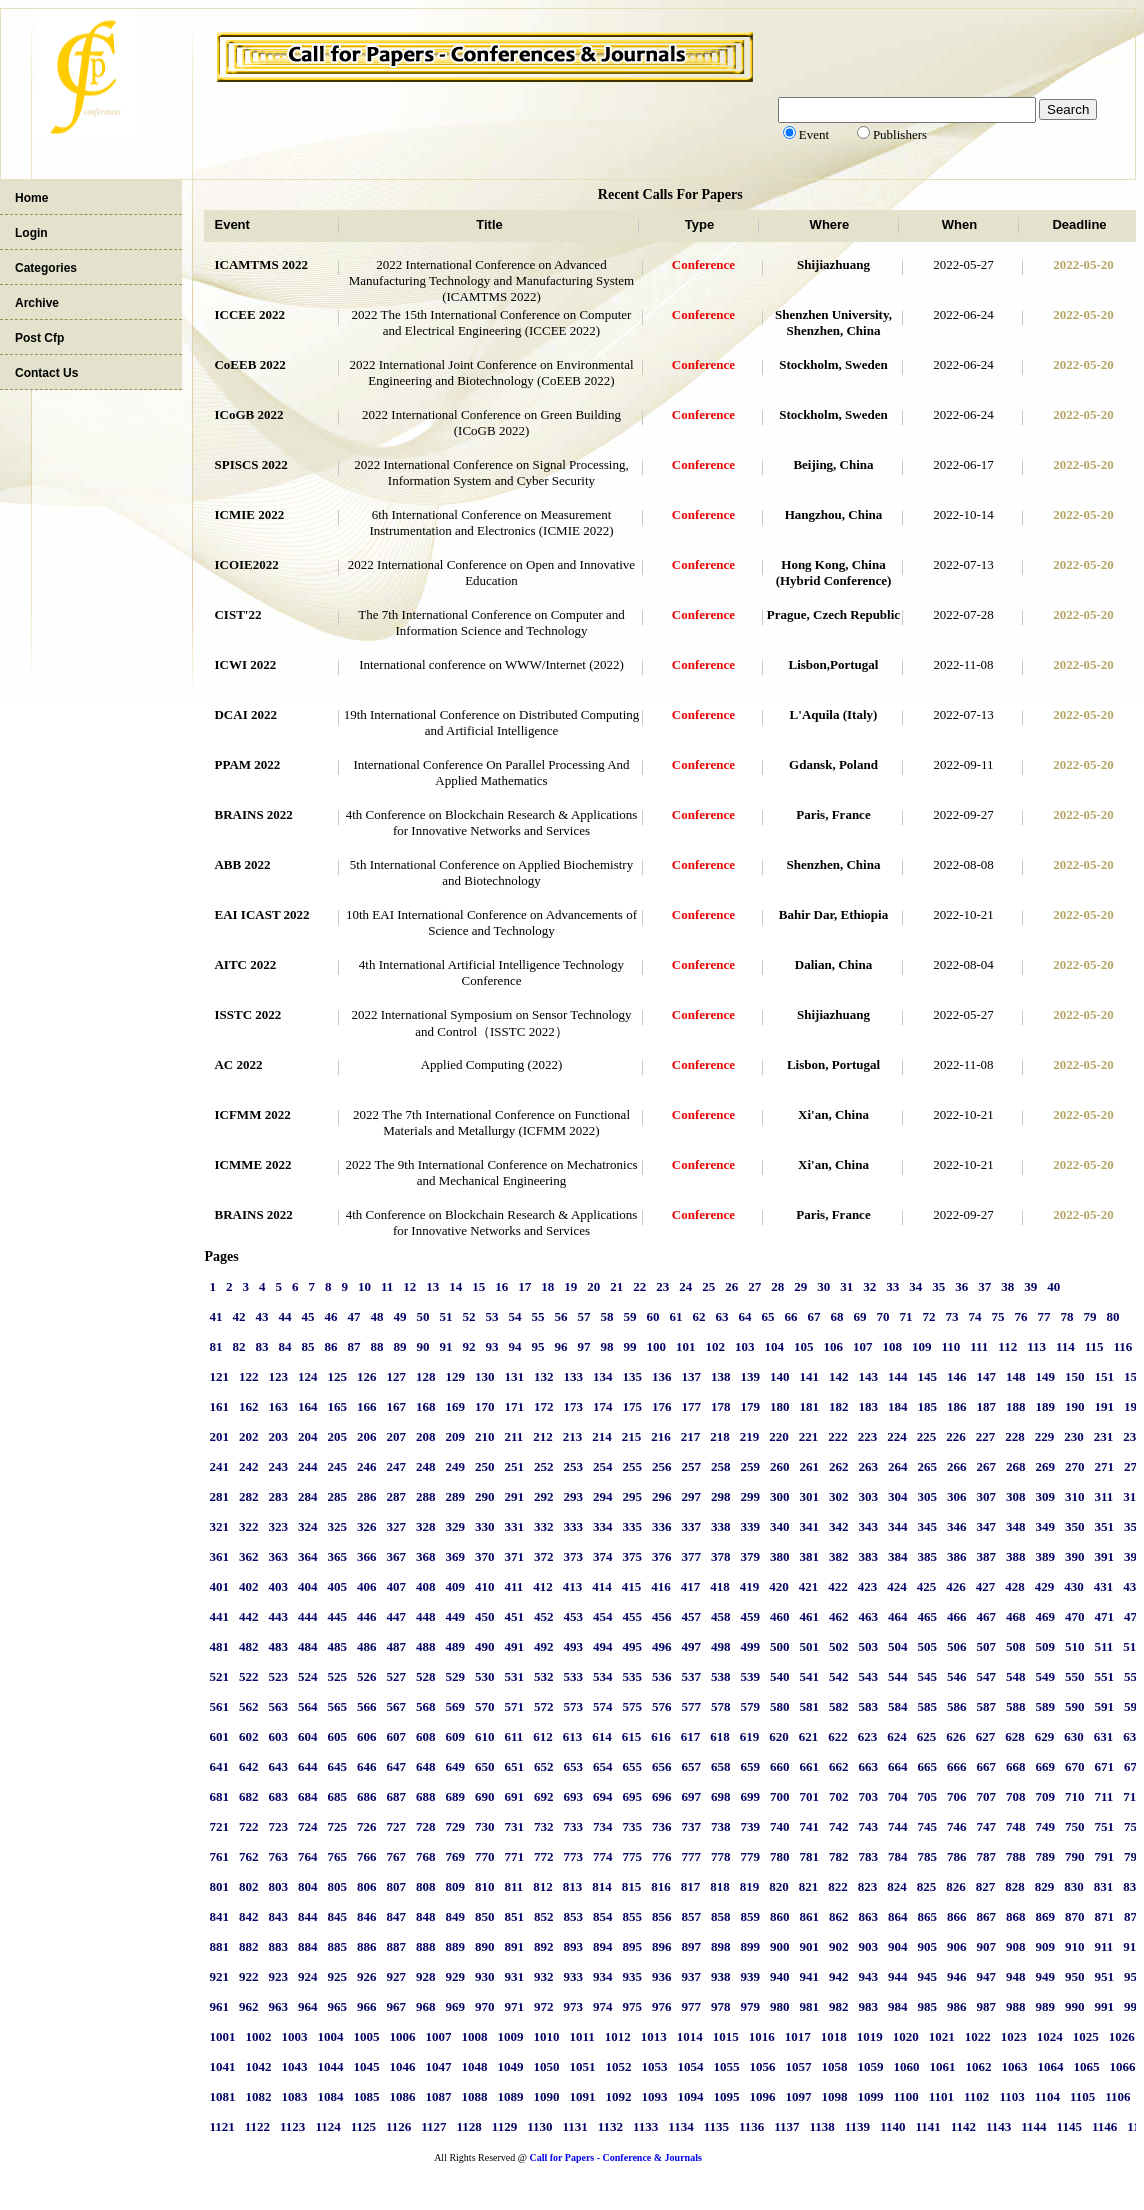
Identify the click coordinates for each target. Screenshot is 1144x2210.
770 (485, 1856)
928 (426, 1976)
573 (573, 1706)
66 (790, 1316)
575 (632, 1706)
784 (898, 1856)
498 (721, 1646)
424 (897, 1586)
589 (1045, 1706)
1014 (690, 2036)
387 (986, 1556)
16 (501, 1286)
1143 (998, 2126)
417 (691, 1586)
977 (691, 2006)
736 (662, 1826)
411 (513, 1586)
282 (249, 1496)
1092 (618, 2096)
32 (869, 1286)
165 (337, 1406)
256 (662, 1466)
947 (986, 1976)
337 (691, 1526)
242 (249, 1466)
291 (514, 1496)
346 (957, 1526)
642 (249, 1766)
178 (721, 1406)
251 (514, 1466)
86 (330, 1346)
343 (868, 1526)
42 (238, 1316)
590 (1075, 1706)
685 (337, 1796)
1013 (654, 2036)
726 (367, 1826)
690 (485, 1796)
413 (573, 1586)
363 (278, 1556)
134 (603, 1376)
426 (956, 1586)
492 (544, 1646)
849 (455, 1916)
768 (426, 1856)
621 (809, 1736)
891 (514, 1946)
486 (367, 1646)
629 (1045, 1736)
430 (1074, 1586)
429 (1045, 1586)
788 (1016, 1856)
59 (629, 1316)
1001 (222, 2036)
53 (491, 1316)
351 (1104, 1526)
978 (721, 2006)
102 (715, 1346)
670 (1075, 1766)
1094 (690, 2096)
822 (838, 1886)
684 (308, 1796)
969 (455, 2006)
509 (1045, 1646)
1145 (1069, 2126)
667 (986, 1766)
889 (455, 1946)
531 (514, 1676)
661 (809, 1766)
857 (691, 1916)
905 (927, 1946)
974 (603, 2006)
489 (455, 1646)
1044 (330, 2066)
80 (1112, 1316)
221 (809, 1436)
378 (721, 1556)
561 (219, 1706)
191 (1104, 1406)
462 (839, 1616)
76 (1020, 1316)
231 (1104, 1436)
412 (543, 1586)
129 (455, 1376)
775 (632, 1856)
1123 (292, 2126)
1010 (546, 2036)
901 (809, 1946)
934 (603, 1976)
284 (308, 1496)
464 (898, 1616)
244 (308, 1466)
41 (215, 1316)
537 (691, 1676)
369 (455, 1556)
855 (632, 1916)
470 (1075, 1616)
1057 (798, 2066)
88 (376, 1346)
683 (278, 1796)
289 (455, 1496)
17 (524, 1286)
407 (396, 1586)
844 (308, 1916)
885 (337, 1946)
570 (485, 1706)
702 (839, 1796)
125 (337, 1376)
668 (1016, 1766)
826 (956, 1886)
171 (514, 1406)
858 (721, 1916)
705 (927, 1796)
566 (367, 1706)
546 (957, 1676)
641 (219, 1766)
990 (1075, 2006)
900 (780, 1946)
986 (957, 2006)
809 (455, 1886)
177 (691, 1406)
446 (367, 1616)
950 (1075, 1976)
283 (278, 1496)
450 (485, 1616)
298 (721, 1496)
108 (892, 1346)
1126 (398, 2126)
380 (780, 1556)
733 (573, 1826)
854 (603, 1916)
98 (606, 1346)
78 (1066, 1316)
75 (997, 1316)
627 (986, 1736)
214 (602, 1436)
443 (278, 1616)
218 (720, 1436)
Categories (46, 268)
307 (986, 1496)
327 (396, 1526)
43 (261, 1316)
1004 (330, 2036)
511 (1103, 1646)
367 (396, 1556)
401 (219, 1586)
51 (445, 1316)
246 (367, 1466)
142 (839, 1376)
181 (809, 1406)
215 (632, 1436)
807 (396, 1886)
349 (1045, 1526)
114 (1065, 1346)
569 (455, 1706)
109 (922, 1346)
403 (278, 1586)
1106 (1117, 2096)
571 (514, 1706)
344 (898, 1526)
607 (396, 1736)
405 (337, 1586)
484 (308, 1646)
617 (691, 1736)
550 (1075, 1676)
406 (367, 1586)
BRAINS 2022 (253, 814)
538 (721, 1676)
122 (249, 1376)
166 (367, 1406)
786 (957, 1856)
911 (1103, 1946)
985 (927, 2006)
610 (485, 1736)
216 (661, 1436)
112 (1007, 1346)
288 (426, 1496)
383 (868, 1556)
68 (836, 1316)
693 (573, 1796)
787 (986, 1856)
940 (780, 1976)
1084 (330, 2096)
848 (426, 1916)
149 (1045, 1376)
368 (426, 1556)
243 (278, 1466)
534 (603, 1676)
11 (387, 1286)
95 (537, 1346)
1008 (474, 2036)
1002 (258, 2036)
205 (337, 1436)
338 (721, 1526)
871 (1104, 1916)
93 (491, 1346)
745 (927, 1826)
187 (986, 1406)
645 (337, 1766)
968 (426, 2006)
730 (485, 1826)
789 (1045, 1856)
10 (364, 1286)
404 (308, 1586)
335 (632, 1526)
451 (514, 1616)
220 (779, 1436)
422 (838, 1586)
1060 (906, 2066)
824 (897, 1886)
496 (662, 1646)
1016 (762, 2036)
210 (485, 1436)
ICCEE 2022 (249, 314)
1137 (786, 2126)
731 (514, 1826)
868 (1016, 1916)
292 (544, 1496)
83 (261, 1346)
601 (219, 1736)
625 (927, 1736)
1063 (1014, 2066)
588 (1016, 1706)
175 (632, 1406)
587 (986, 1706)
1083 (294, 2096)
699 (750, 1796)
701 (809, 1796)
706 (957, 1796)
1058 (834, 2066)
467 (986, 1616)
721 (219, 1826)
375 (632, 1556)
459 (750, 1616)
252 (544, 1466)
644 (308, 1766)
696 (662, 1796)
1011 (581, 2036)
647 (396, 1766)
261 (809, 1466)
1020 (906, 2036)
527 (396, 1676)
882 (249, 1946)
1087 (438, 2096)
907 (986, 1946)
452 (544, 1616)
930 (485, 1976)
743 (868, 1826)
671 (1104, 1766)
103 (745, 1346)
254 (603, 1466)
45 (307, 1316)
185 (927, 1406)
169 (455, 1406)
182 (839, 1406)
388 (1016, 1556)
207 (396, 1436)
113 (1036, 1346)
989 (1045, 2006)
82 (238, 1346)
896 (662, 1946)
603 (278, 1736)
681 (219, 1796)
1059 (870, 2066)
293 (573, 1496)
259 (750, 1466)
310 (1075, 1496)
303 (868, 1496)
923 (278, 1976)
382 (839, 1556)
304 (898, 1496)
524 (308, 1676)
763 (278, 1856)
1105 (1082, 2096)
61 (675, 1316)
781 (809, 1856)
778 (721, 1856)
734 (603, 1826)
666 (957, 1766)
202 (249, 1436)
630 (1074, 1736)
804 (308, 1886)
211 (513, 1436)
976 (662, 2006)
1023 (1014, 2036)
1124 (327, 2126)
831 (1104, 1886)
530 (485, 1676)
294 (603, 1496)
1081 (222, 2096)
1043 (294, 2066)
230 (1074, 1436)
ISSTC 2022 (247, 1014)
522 (249, 1676)
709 (1045, 1796)
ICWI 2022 (245, 664)
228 (1015, 1436)
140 (780, 1376)
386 (957, 1556)
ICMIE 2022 (249, 514)
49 (399, 1316)
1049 (510, 2066)
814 (602, 1886)
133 (573, 1376)
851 (514, 1916)
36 (961, 1286)
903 (868, 1946)
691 (514, 1796)
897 (691, 1946)
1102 (976, 2096)
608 (426, 1736)
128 (426, 1376)
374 (603, 1556)
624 (897, 1736)
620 (779, 1736)
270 (1075, 1466)
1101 (941, 2096)
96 (560, 1346)
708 (1016, 1796)
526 (367, 1676)
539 (750, 1676)
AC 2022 (238, 1064)
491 (514, 1646)
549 (1045, 1676)
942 (839, 1976)
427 (986, 1586)
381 (809, 1556)
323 (278, 1526)
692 (544, 1796)
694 (603, 1796)
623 (868, 1736)
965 (337, 2006)
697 (691, 1796)
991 (1104, 2006)
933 (573, 1976)
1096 (762, 2096)
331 (514, 1526)
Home (31, 198)
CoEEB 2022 (249, 364)
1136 (751, 2126)
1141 (927, 2126)
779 (750, 1856)
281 (219, 1496)
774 (603, 1856)
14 (455, 1286)
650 (485, 1766)
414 (602, 1586)
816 (661, 1886)
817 (691, 1886)
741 (809, 1826)
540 (780, 1676)
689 (455, 1796)
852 (544, 1916)
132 (544, 1376)
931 (514, 1976)
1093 (654, 2096)
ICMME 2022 (252, 1164)
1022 (978, 2036)
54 (514, 1316)
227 (986, 1436)
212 (543, 1436)
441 (219, 1616)
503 (868, 1646)
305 (927, 1496)
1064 (1050, 2066)
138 (721, 1376)
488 (426, 1646)
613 (573, 1736)
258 (721, 1466)
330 (485, 1526)
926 (367, 1976)
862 (839, 1916)
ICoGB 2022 (248, 414)
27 (754, 1286)
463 (868, 1616)
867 (986, 1916)
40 (1053, 1286)
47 (353, 1316)
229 (1045, 1436)
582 (839, 1706)
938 (721, 1976)
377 (691, 1556)
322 (249, 1526)
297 (691, 1496)
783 (868, 1856)
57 (583, 1316)
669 (1045, 1766)
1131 (574, 2126)
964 (308, 2006)
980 (780, 2006)
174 (603, 1406)
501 (809, 1646)
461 (809, 1616)
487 (396, 1646)
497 (691, 1646)
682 (249, 1796)
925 (337, 1976)
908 (1016, 1946)
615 (632, 1736)
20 (593, 1286)
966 (367, 2006)
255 (632, 1466)
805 (337, 1886)
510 (1075, 1646)
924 (308, 1976)
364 (308, 1556)
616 (661, 1736)
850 (485, 1916)
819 (750, 1886)
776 (662, 1856)
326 (367, 1526)
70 (882, 1316)
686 (367, 1796)
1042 (258, 2066)
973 (573, 2006)
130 (485, 1376)
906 (957, 1946)
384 (898, 1556)
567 (396, 1706)
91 (445, 1346)
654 (603, 1766)
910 (1075, 1946)
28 (777, 1286)
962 (249, 2006)
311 (1103, 1496)
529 (455, 1676)
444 (308, 1616)
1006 (402, 2036)
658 (721, 1766)
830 (1074, 1886)
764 (308, 1856)
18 (547, 1286)
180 (780, 1406)
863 (868, 1916)
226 (956, 1436)
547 (986, 1676)
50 (422, 1316)
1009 (510, 2036)
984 (898, 2006)
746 (957, 1826)
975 (632, 2006)
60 (652, 1316)
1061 (942, 2066)
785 (927, 1856)
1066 (1122, 2066)
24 (685, 1286)
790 (1075, 1856)
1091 (582, 2096)
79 (1089, 1316)
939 (750, 1976)
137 (691, 1376)
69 (859, 1316)
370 (485, 1556)
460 (780, 1616)
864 (898, 1916)
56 (560, 1316)
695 (632, 1796)
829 (1045, 1886)
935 (632, 1976)
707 (986, 1796)
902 (839, 1946)
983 (868, 2006)
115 (1094, 1346)
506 (957, 1646)
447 (396, 1616)
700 (780, 1796)
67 (813, 1316)
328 (426, 1526)
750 (1075, 1826)
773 (573, 1856)
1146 (1104, 2126)
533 (573, 1676)
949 (1045, 1976)
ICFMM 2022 (252, 1114)
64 (744, 1316)
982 (839, 2006)
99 (629, 1346)
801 (219, 1886)
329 (455, 1526)
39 (1030, 1286)
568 (426, 1706)
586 (957, 1706)
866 (957, 1916)
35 (938, 1286)
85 (307, 1346)
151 (1104, 1376)
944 (898, 1976)
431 (1104, 1586)
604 (308, 1736)
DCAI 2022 (245, 714)
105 (804, 1346)
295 (632, 1496)
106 (833, 1346)
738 (721, 1826)
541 (809, 1676)
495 (632, 1646)
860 (780, 1916)
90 (422, 1346)
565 (337, 1706)
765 (337, 1856)
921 (219, 1976)
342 (839, 1526)
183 (868, 1406)
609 (455, 1736)
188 (1016, 1406)
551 (1104, 1676)
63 (721, 1316)
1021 (942, 2036)
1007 (438, 2036)
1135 (716, 2126)
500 (780, 1646)
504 (898, 1646)
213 (573, 1436)
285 (337, 1496)
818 (720, 1886)
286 (367, 1496)
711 (1103, 1796)
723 (278, 1826)
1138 (822, 2126)
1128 (469, 2126)
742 (839, 1826)
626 (956, 1736)
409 (455, 1586)
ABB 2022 (242, 864)
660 (780, 1766)
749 (1045, 1826)
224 (897, 1436)
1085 (366, 2096)
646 (367, 1766)
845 (337, 1916)
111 (979, 1346)
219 (750, 1436)
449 (455, 1616)
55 (537, 1316)
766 (367, 1856)
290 (485, 1496)
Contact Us (46, 373)
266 (957, 1466)
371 (514, 1556)
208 (426, 1436)
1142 (963, 2126)
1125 (363, 2126)
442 (249, 1616)
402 (249, 1586)
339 (750, 1526)
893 (573, 1946)
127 (396, 1376)
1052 (618, 2066)
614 (602, 1736)
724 (308, 1826)
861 (809, 1916)
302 (839, 1496)
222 (838, 1436)
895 (632, 1946)
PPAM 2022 (247, 764)
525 (337, 1676)
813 (573, 1886)
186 (957, 1406)
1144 (1033, 2126)
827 (986, 1886)
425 (927, 1586)
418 (720, 1586)
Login (31, 233)
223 (868, 1436)
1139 (857, 2126)
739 (750, 1826)
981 (809, 2006)
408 (426, 1586)
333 (573, 1526)
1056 (762, 2066)
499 (750, 1646)
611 (513, 1736)
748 (1016, 1826)
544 (898, 1676)
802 (249, 1886)
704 (898, 1796)
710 (1075, 1796)
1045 (366, 2066)
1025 (1086, 2036)
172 (544, 1406)
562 (249, 1706)
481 (219, 1646)
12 (409, 1286)
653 (573, 1766)
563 (278, 1706)
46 (330, 1316)
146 (957, 1376)
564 (308, 1706)
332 (544, 1526)
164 (308, 1406)
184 (898, 1406)
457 (691, 1616)
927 (396, 1976)
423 (868, 1586)
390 (1075, 1556)
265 (927, 1466)
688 (426, 1796)
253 (573, 1466)
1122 (257, 2126)
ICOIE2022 (246, 564)
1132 (610, 2126)
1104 (1047, 2096)
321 (219, 1526)
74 (974, 1316)
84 (284, 1346)
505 (927, 1646)
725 (337, 1826)
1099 (870, 2096)
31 (846, 1286)
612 (543, 1736)
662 (839, 1766)
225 (927, 1436)
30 (823, 1286)
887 (396, 1946)
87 (353, 1346)
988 (1016, 2006)
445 (337, 1616)
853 (573, 1916)
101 (686, 1346)
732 (544, 1826)
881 (219, 1946)
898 (721, 1946)
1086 (402, 2096)
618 (720, 1736)
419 (750, 1586)
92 (468, 1346)
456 (662, 1616)
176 (662, 1406)
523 (278, 1676)
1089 (510, 2096)
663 (868, 1766)
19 (570, 1286)
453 (573, 1616)
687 (396, 1796)
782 (839, 1856)
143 (868, 1376)
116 (1123, 1346)
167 (396, 1406)
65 (767, 1316)
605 (337, 1736)
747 (986, 1826)
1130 (539, 2126)
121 (219, 1376)
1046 (402, 2066)
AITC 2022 (245, 964)
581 (809, 1706)
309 (1045, 1496)
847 (396, 1916)
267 (986, 1466)
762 (249, 1856)
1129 (504, 2126)
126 (367, 1376)
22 (639, 1286)
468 (1016, 1616)
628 (1015, 1736)
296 (662, 1496)
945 (927, 1976)
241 (219, 1466)
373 (573, 1556)
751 (1104, 1826)
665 (927, 1766)
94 (514, 1346)
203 (278, 1436)
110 (950, 1346)
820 (779, 1886)
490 (485, 1646)
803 (278, 1886)
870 (1075, 1916)
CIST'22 (237, 614)
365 (337, 1556)
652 (544, 1766)
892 (544, 1946)
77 (1043, 1316)
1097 (798, 2096)
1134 (680, 2126)
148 (1016, 1376)
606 (367, 1736)
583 (868, 1706)
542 (839, 1676)
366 (367, 1556)
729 (455, 1826)
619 (750, 1736)
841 (219, 1916)
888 (426, 1946)
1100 (905, 2096)
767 (396, 1856)
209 (455, 1436)
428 (1015, 1586)
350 (1075, 1526)
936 (662, 1976)
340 (780, 1526)
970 (485, 2006)
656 (662, 1766)
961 (219, 2006)
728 (426, 1826)
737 (691, 1826)
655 (632, 1766)
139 (750, 1376)
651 (514, 1766)
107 (863, 1346)
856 (662, 1916)
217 (691, 1436)
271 (1104, 1466)
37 (984, 1286)
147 (986, 1376)
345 (927, 1526)
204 (308, 1436)
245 (337, 1466)
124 (308, 1376)
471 (1104, 1616)
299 (750, 1496)
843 (278, 1916)
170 (485, 1406)
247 (396, 1466)
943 (868, 1976)
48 (376, 1316)
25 (708, 1286)
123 (278, 1376)
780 (780, 1856)
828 (1015, 1886)
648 (426, 1766)
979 (750, 2006)
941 (809, 1976)
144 (898, 1376)
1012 (618, 2036)
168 (426, 1406)
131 (514, 1376)
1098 (834, 2096)
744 (898, 1826)
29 (800, 1286)
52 (468, 1316)
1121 (221, 2126)
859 (750, 1916)
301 (809, 1496)
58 (606, 1316)
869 (1045, 1916)
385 (927, 1556)
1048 (474, 2066)
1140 (892, 2126)
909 (1045, 1946)
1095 (726, 2096)
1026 (1122, 2036)
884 (308, 1946)
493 (573, 1646)
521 (219, 1676)
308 (1016, 1496)
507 (986, 1646)
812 (543, 1886)
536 (662, 1676)
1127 (433, 2126)
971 (514, 2006)
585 (927, 1706)
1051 (582, 2066)
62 (698, 1316)
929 (455, 1976)
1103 (1011, 2096)
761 (219, 1856)
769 (455, 1856)
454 (603, 1616)
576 (662, 1706)
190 (1075, 1406)
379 (750, 1556)
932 (544, 1976)
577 (691, 1706)
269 (1045, 1466)
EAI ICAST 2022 (261, 914)
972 (544, 2006)
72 (928, 1316)
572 (544, 1706)
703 (868, 1796)
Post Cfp (39, 338)
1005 (366, 2036)
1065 (1086, 2066)
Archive (37, 303)
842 (249, 1916)
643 (278, 1766)
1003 (294, 2036)
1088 (474, 2096)
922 (249, 1976)
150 (1075, 1376)
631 (1104, 1736)
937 (691, 1976)
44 (284, 1316)
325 (337, 1526)
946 (957, 1976)
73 (951, 1316)
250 (485, 1466)
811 (513, 1886)
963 (278, 2006)
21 (616, 1286)
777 (691, 1856)
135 (632, 1376)
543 (868, 1676)
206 (367, 1436)
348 (1016, 1526)
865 (927, 1916)
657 (691, 1766)
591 (1104, 1706)
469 (1045, 1616)
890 (485, 1946)
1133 (645, 2126)
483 (278, 1646)
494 (603, 1646)
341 (809, 1526)
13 (432, 1286)
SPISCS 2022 (250, 464)
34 (915, 1286)
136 (662, 1376)
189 (1045, 1406)
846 (367, 1916)
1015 (726, 2036)
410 (485, 1586)
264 (898, 1466)
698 (721, 1796)
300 (780, 1496)
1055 (726, 2066)
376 (662, 1556)
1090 (546, 2096)
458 (721, 1616)
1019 (870, 2036)
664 (898, 1766)
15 (478, 1286)
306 (957, 1496)
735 (632, 1826)
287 (396, 1496)
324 (308, 1526)
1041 (222, 2066)
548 (1016, 1676)
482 (249, 1646)
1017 (798, 2036)
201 (219, 1436)
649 (455, 1766)
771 (514, 1856)
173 (573, 1406)
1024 (1050, 2036)
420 (779, 1586)
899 (750, 1946)
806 (367, 1886)
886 (367, 1946)
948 (1016, 1976)
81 (215, 1346)
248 (426, 1466)
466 (957, 1616)
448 (426, 1616)
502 (839, 1646)
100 (656, 1346)
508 (1016, 1646)
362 (249, 1556)
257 (691, 1466)
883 (278, 1946)
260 (780, 1466)
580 (780, 1706)
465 (927, 1616)
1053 (654, 2066)
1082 (258, 2096)
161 (219, 1406)
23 (662, 1286)
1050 (546, 2066)
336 (662, 1526)
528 (426, 1676)
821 (809, 1886)
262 (839, 1466)
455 (632, 1616)
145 (927, 1376)
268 (1016, 1466)
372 (544, 1556)
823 (868, 1886)
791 (1104, 1856)
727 (396, 1826)
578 (721, 1706)
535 (632, 1676)
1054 (690, 2066)
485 (337, 1646)
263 (868, 1466)
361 (219, 1556)
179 (750, 1406)
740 (780, 1826)
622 (838, 1736)
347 (986, 1526)
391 (1104, 1556)
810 (485, 1886)
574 (603, 1706)
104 (774, 1346)
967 (396, 2006)
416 (661, 1586)
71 (905, 1316)
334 (603, 1526)
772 (544, 1856)
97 (583, 1346)
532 (544, 1676)
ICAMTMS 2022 (261, 264)
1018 (834, 2036)
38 (1007, 1286)
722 (249, 1826)
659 (750, 1766)
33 (892, 1286)
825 (927, 1886)
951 (1104, 1976)
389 (1045, 1556)
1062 (978, 2066)
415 (632, 1586)
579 (750, 1706)
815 (632, 1886)
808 (426, 1886)
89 (399, 1346)
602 (249, 1736)
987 (986, 2006)
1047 (438, 2066)
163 (278, 1406)
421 (809, 1586)
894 (603, 1946)
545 (927, 1676)
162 (249, 1406)
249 (455, 1466)
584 (898, 1706)
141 (809, 1376)
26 (731, 1286)
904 (898, 1946)
